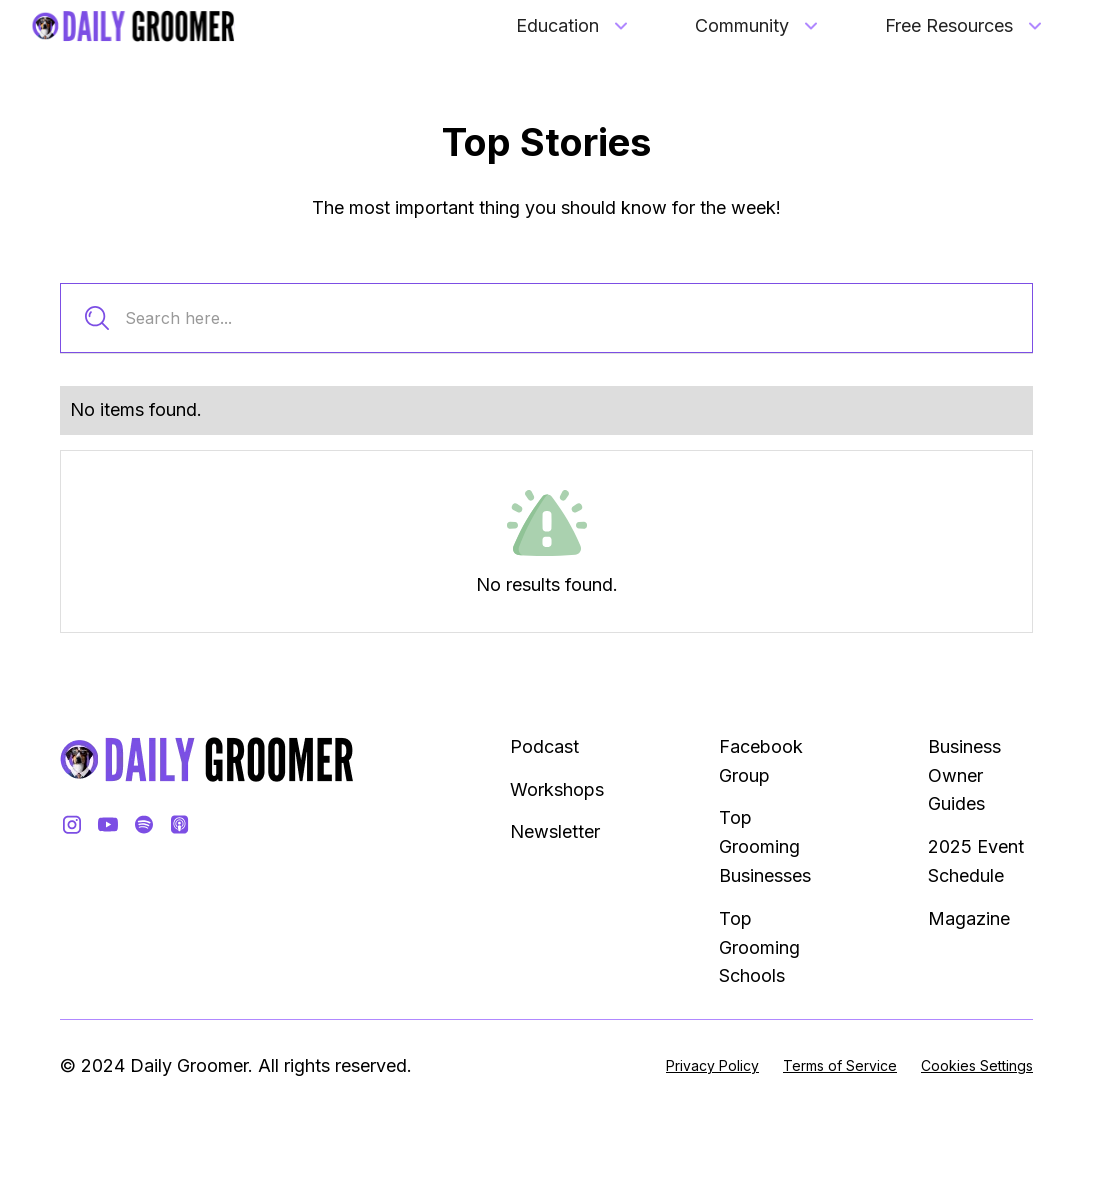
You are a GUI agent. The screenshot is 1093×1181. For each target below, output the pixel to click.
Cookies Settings (977, 1065)
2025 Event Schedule (976, 861)
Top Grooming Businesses (765, 846)
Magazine (969, 918)
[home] (133, 26)
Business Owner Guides (964, 775)
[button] (573, 26)
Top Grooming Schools (759, 947)
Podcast (544, 746)
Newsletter (555, 831)
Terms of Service (840, 1065)
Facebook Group (761, 761)
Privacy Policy (712, 1065)
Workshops (557, 789)
